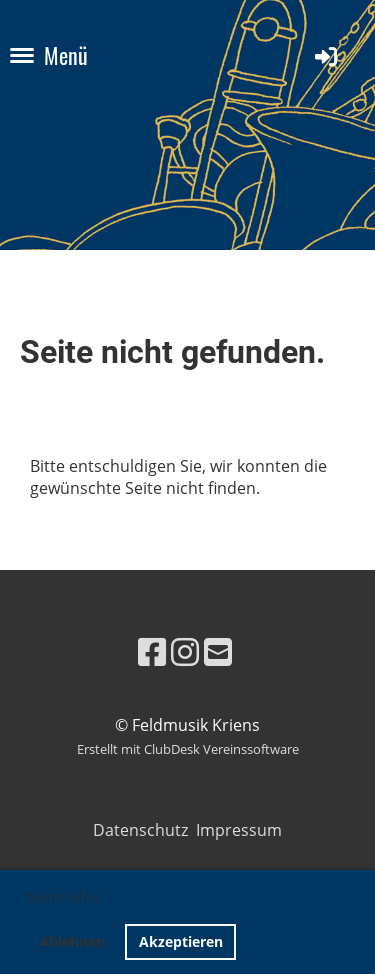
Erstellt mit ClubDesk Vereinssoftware (188, 749)
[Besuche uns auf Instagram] (185, 651)
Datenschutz (144, 830)
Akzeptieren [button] (181, 941)
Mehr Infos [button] (64, 897)
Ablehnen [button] (72, 941)
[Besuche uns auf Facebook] (152, 651)
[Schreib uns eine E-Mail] (218, 651)
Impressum (239, 830)
